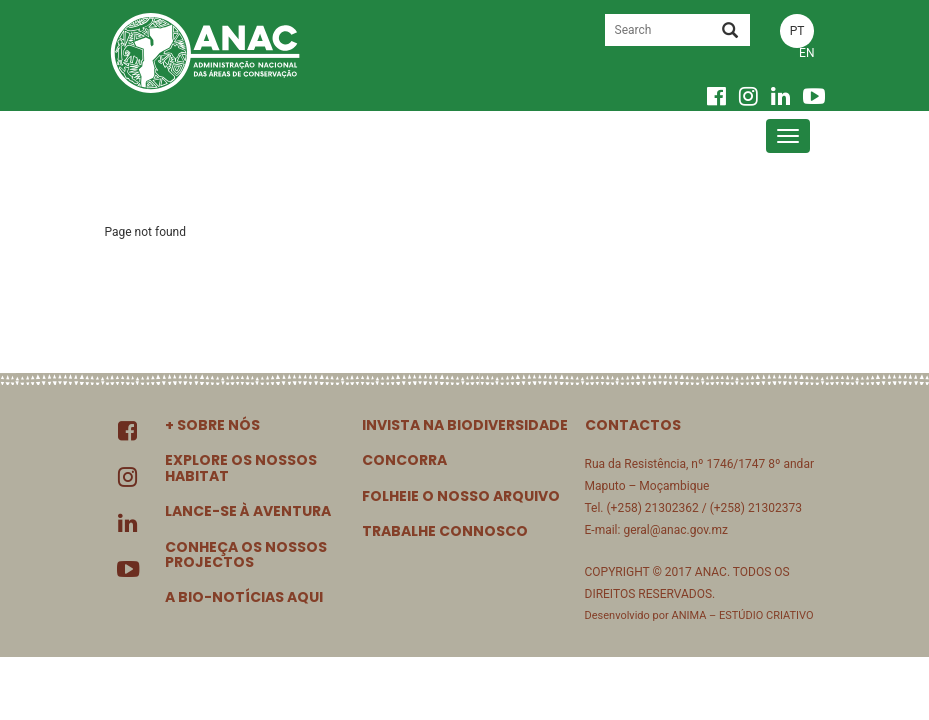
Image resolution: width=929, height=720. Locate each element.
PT (797, 31)
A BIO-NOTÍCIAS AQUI (244, 597)
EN (806, 53)
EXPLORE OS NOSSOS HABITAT (241, 467)
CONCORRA (404, 460)
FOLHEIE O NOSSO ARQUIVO (461, 496)
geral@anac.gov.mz (675, 530)
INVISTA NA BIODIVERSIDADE (465, 425)
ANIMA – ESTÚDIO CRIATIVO (742, 615)
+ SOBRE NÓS (212, 425)
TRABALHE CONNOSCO (445, 531)
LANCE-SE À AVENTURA (248, 511)
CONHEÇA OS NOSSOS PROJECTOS (246, 554)
